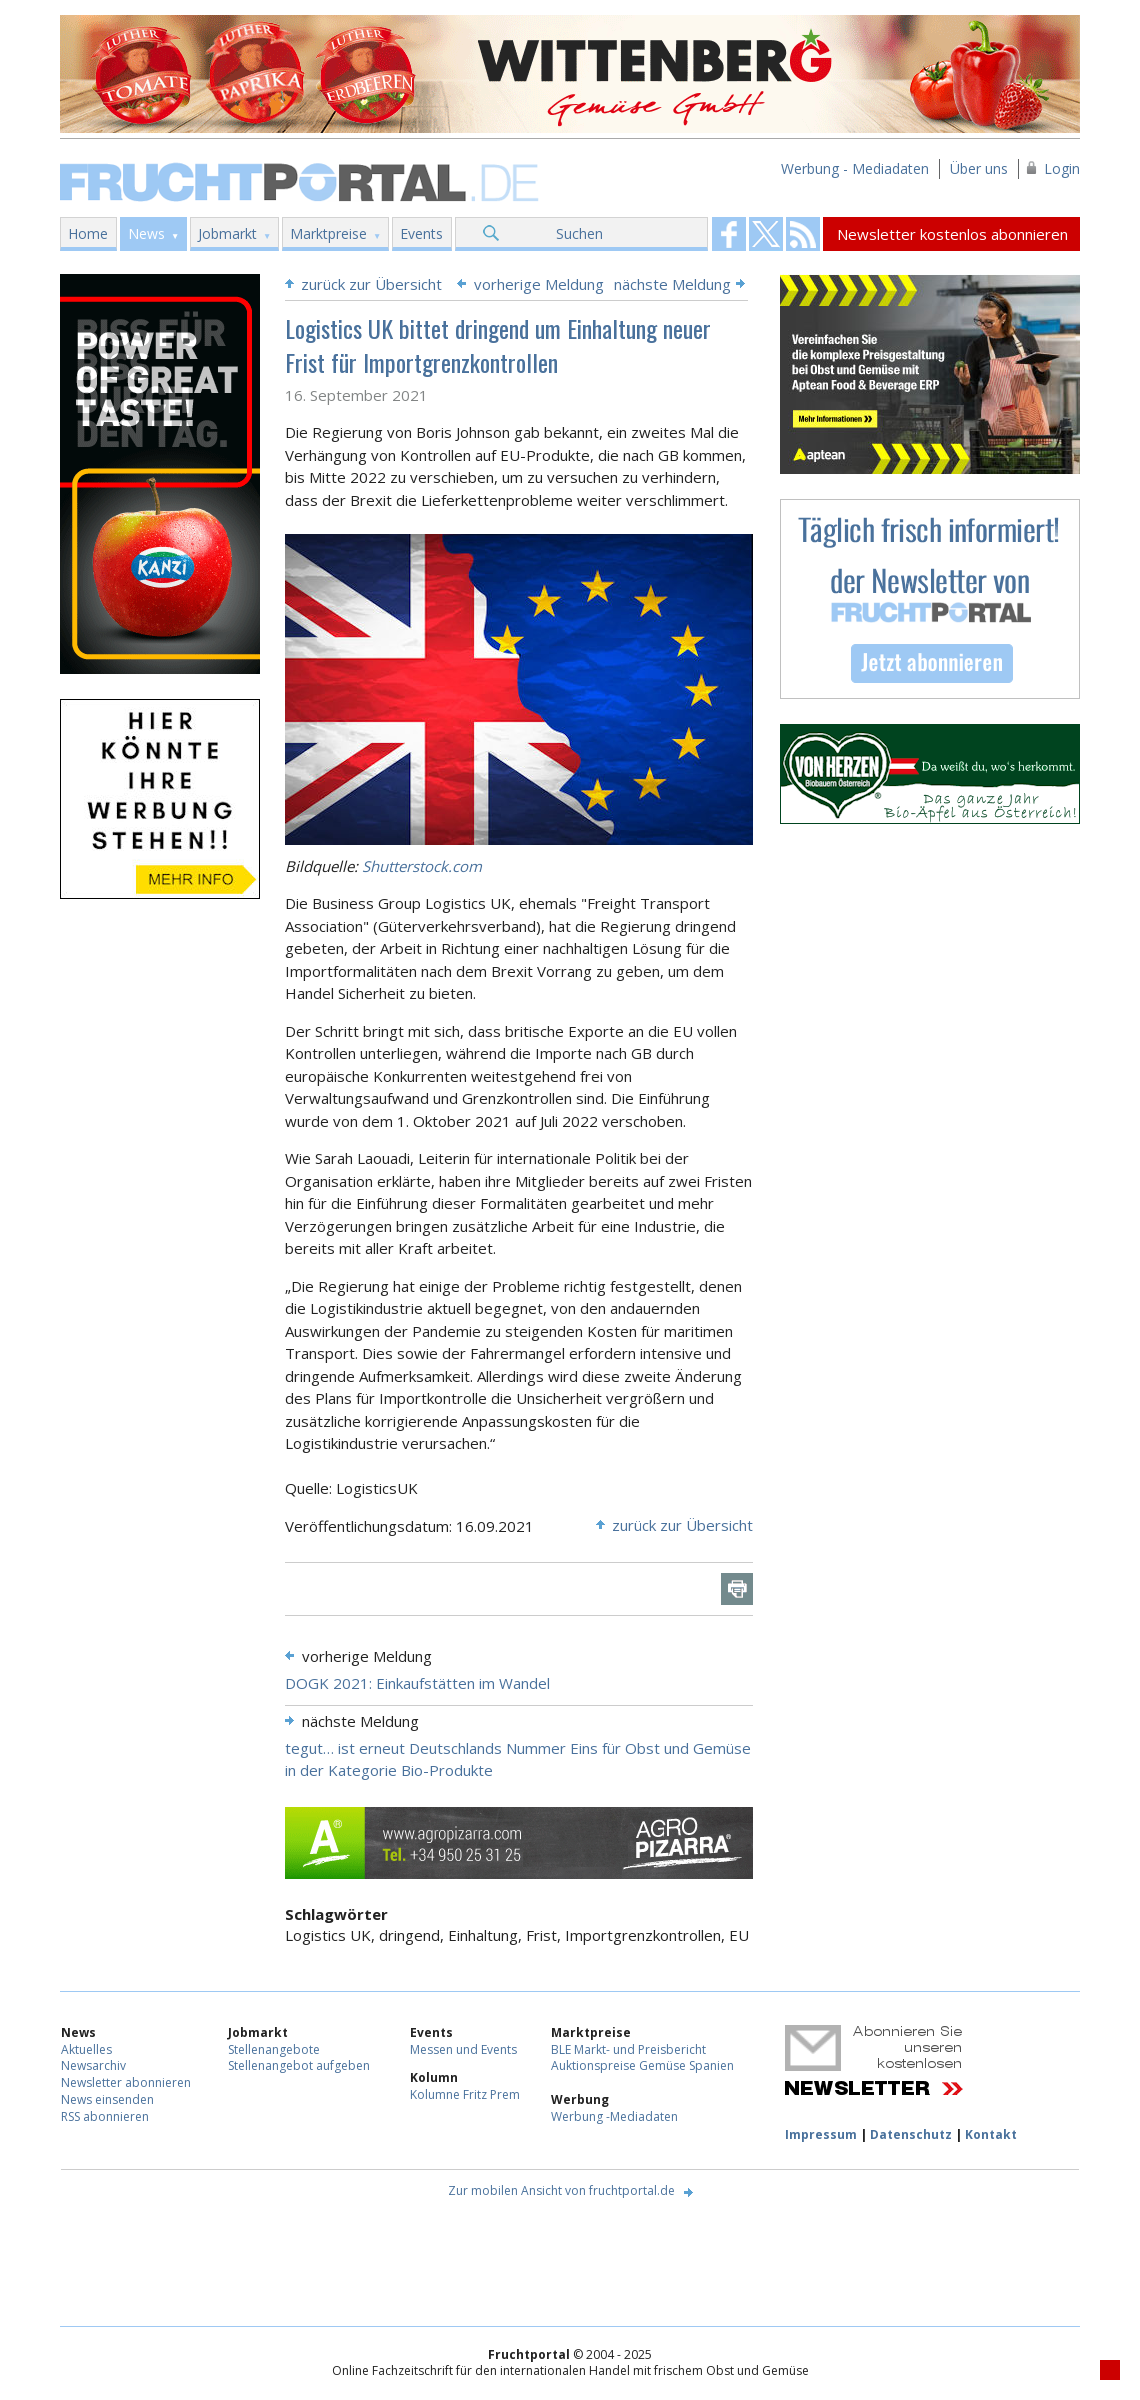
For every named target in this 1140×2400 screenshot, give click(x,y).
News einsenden (107, 2099)
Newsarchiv (93, 2065)
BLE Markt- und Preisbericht (628, 2049)
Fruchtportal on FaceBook (729, 234)
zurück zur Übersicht (371, 284)
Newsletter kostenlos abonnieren (952, 234)
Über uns (979, 168)
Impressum (821, 2134)
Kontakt (991, 2134)
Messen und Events (463, 2049)
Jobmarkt (227, 233)
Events (421, 233)
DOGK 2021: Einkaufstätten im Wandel (417, 1683)
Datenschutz (911, 2134)
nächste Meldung (672, 284)
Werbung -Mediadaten (614, 2116)
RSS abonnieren (105, 2116)
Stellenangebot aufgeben (299, 2065)
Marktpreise (328, 233)
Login (1062, 168)
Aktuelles (86, 2049)
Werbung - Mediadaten (855, 168)
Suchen (579, 233)
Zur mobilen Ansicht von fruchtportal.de (561, 2190)
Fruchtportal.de (302, 180)
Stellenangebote (274, 2049)
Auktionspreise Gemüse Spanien (642, 2065)
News (146, 233)
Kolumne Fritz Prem (465, 2094)
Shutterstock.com (422, 866)
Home (88, 233)
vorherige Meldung (539, 284)
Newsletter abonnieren (126, 2082)
